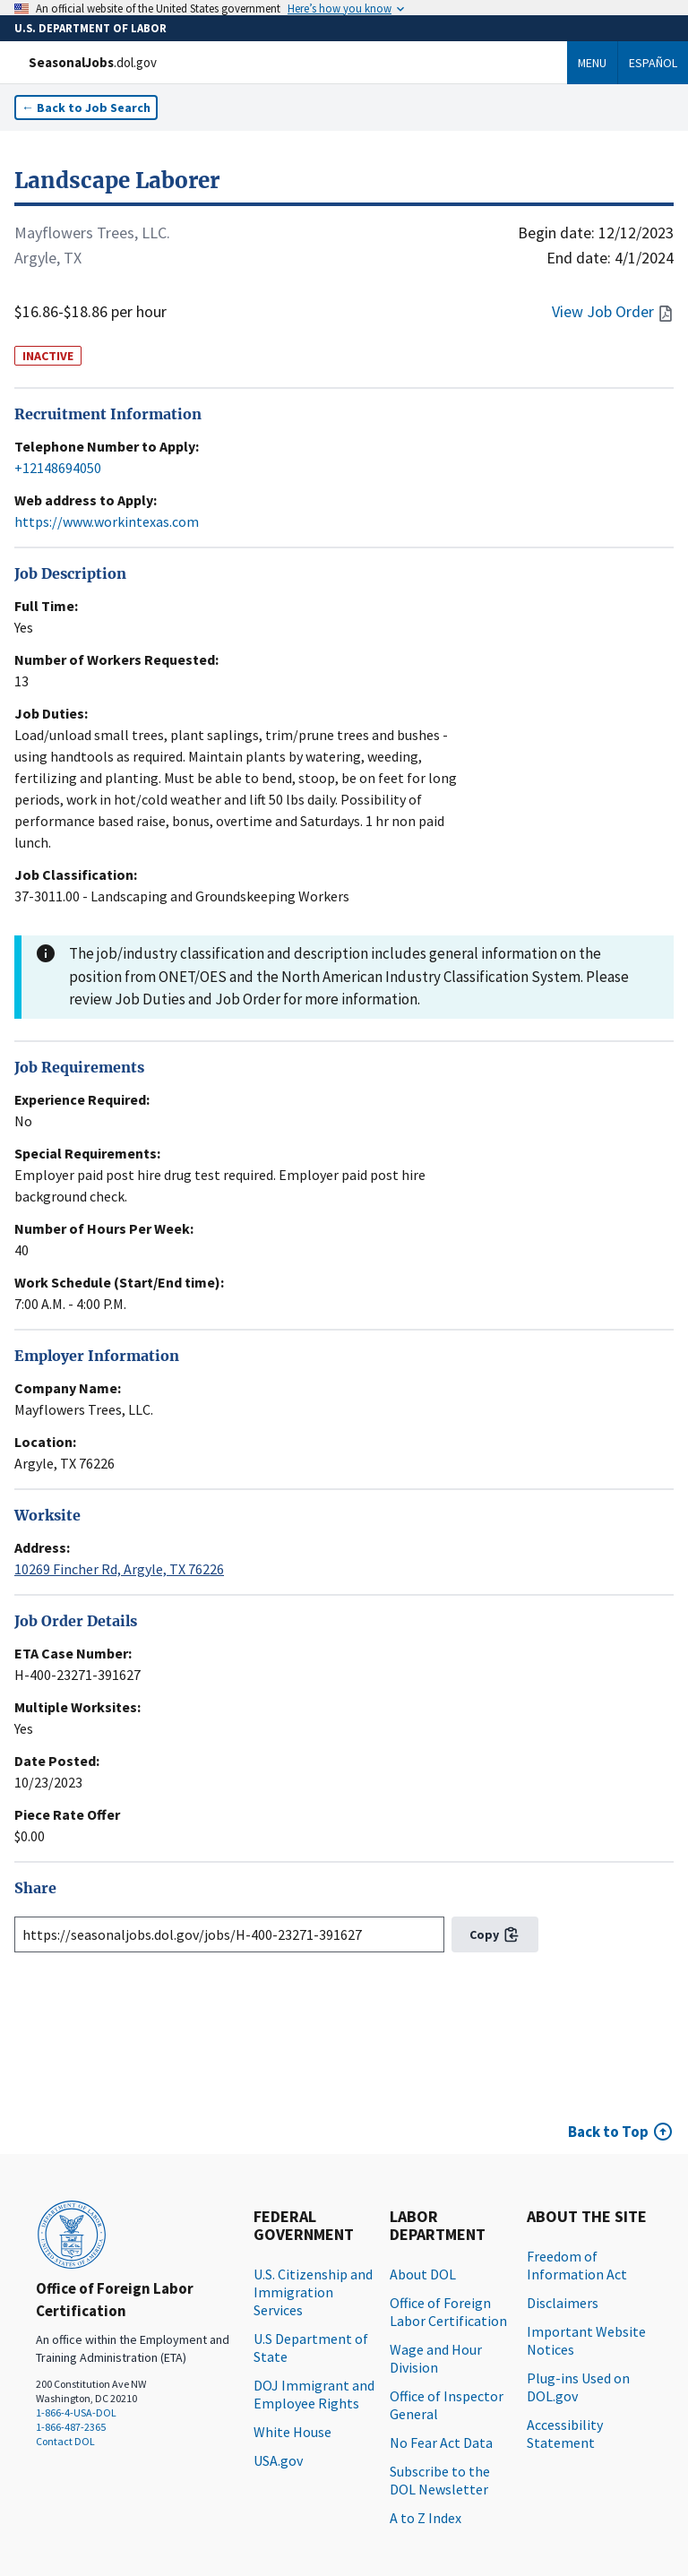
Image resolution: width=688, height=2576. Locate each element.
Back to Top (608, 2131)
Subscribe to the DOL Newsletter (440, 2480)
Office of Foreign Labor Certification (448, 2312)
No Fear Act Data (441, 2442)
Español (653, 63)
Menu (592, 63)
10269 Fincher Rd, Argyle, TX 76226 (119, 1569)
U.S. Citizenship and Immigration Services (313, 2292)
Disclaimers (562, 2303)
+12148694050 (57, 468)
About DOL (423, 2274)
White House (292, 2432)
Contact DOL (65, 2441)
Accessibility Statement (565, 2433)
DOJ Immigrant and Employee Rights (314, 2394)
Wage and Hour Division (436, 2358)
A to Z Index (425, 2518)
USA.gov (278, 2460)
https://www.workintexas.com (106, 521)
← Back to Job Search (86, 107)
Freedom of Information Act (577, 2265)
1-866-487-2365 (71, 2427)
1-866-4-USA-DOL (76, 2412)
